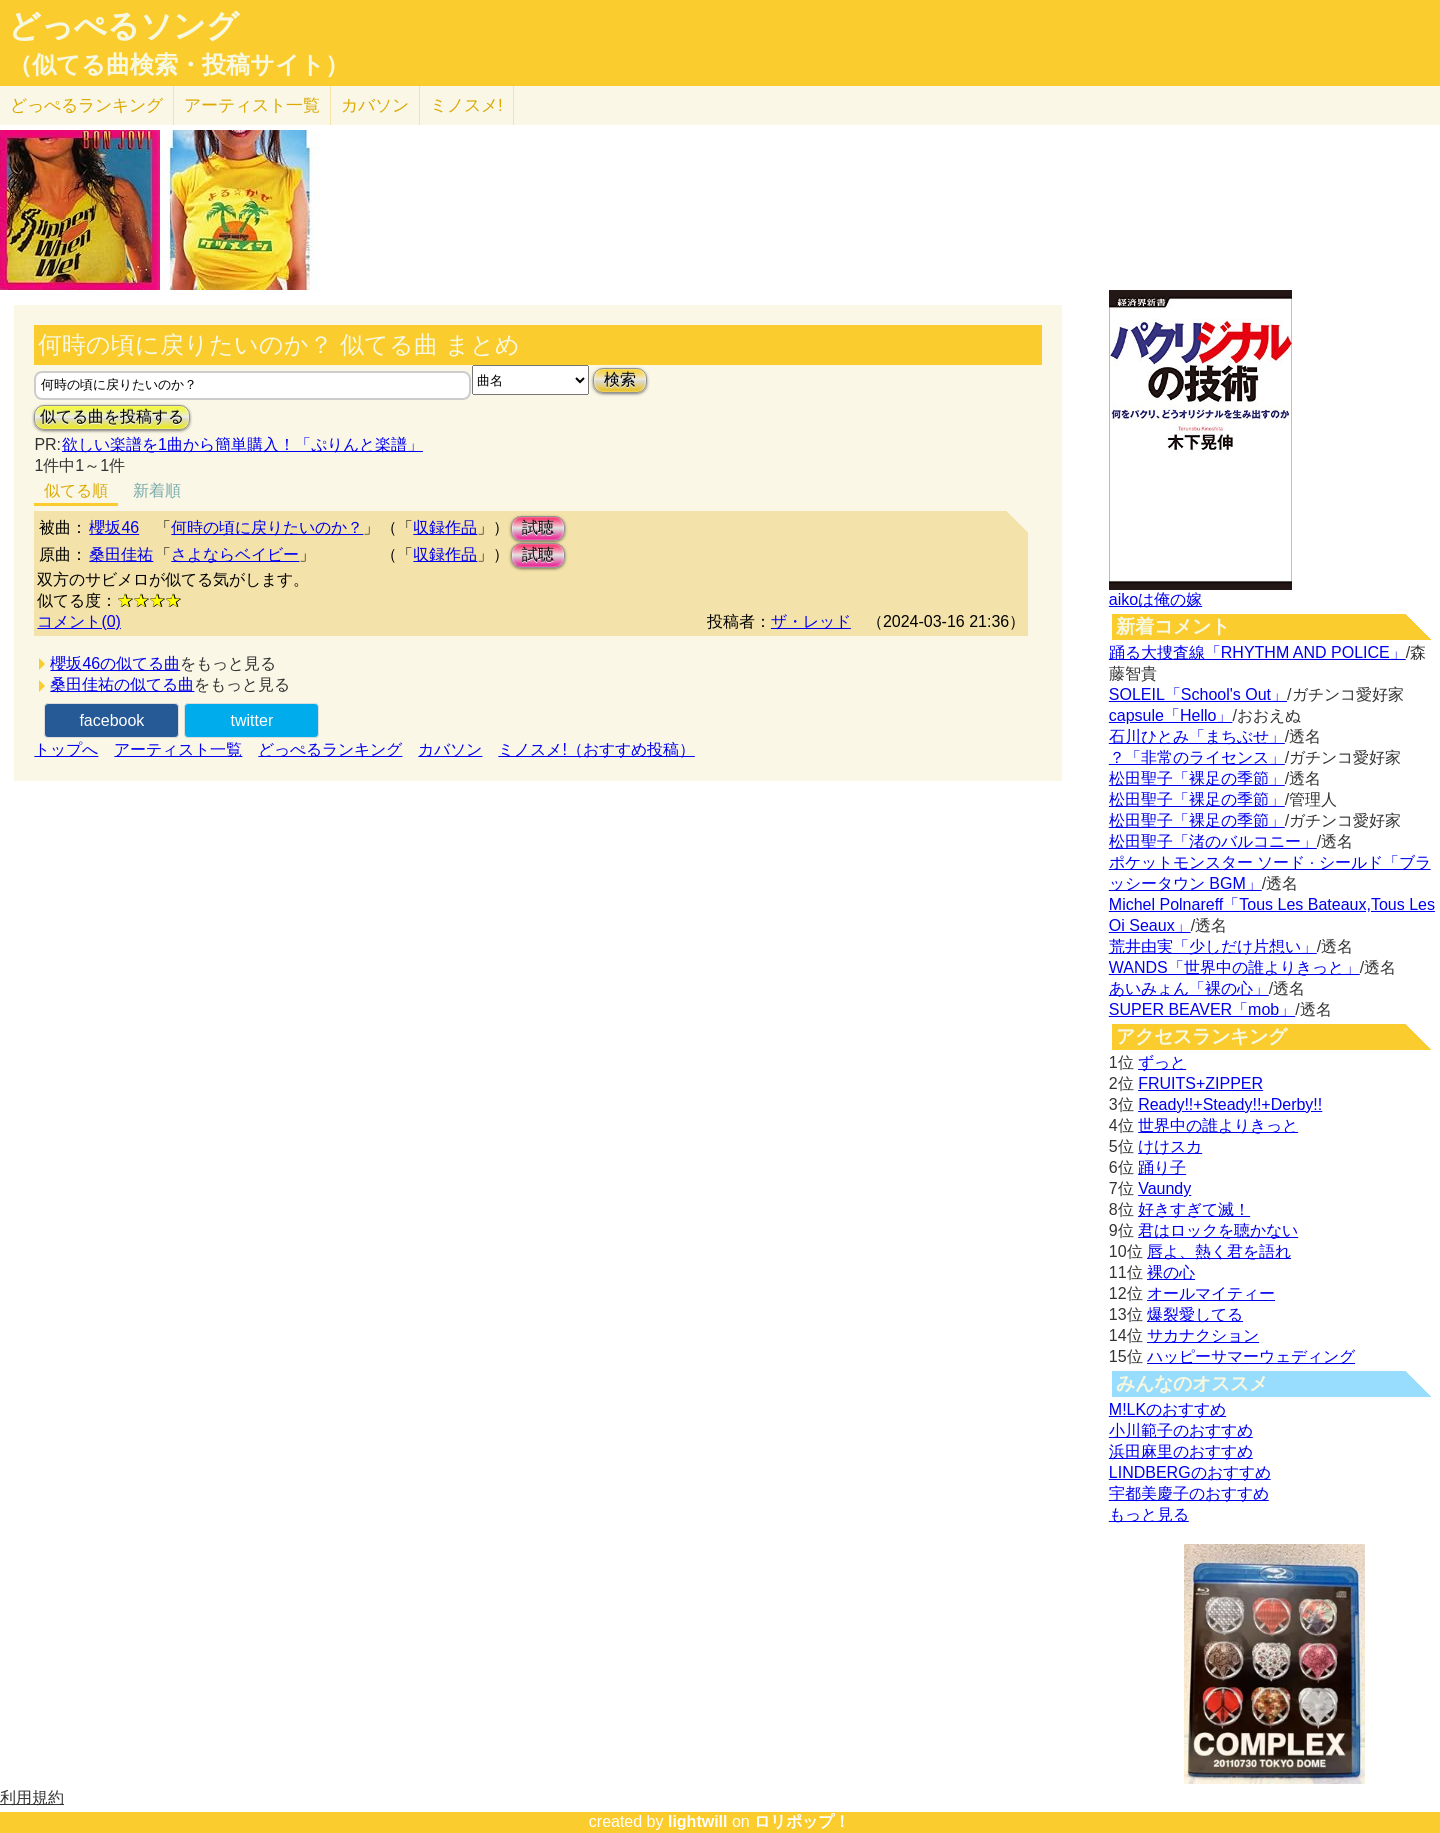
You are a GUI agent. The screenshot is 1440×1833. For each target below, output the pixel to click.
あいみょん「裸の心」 (1189, 988)
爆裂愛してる (1195, 1314)
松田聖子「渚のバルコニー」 (1213, 841)
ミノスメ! (466, 105)
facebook (111, 720)
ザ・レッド (811, 621)
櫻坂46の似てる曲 (115, 663)
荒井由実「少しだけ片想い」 (1213, 946)
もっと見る (1149, 1514)
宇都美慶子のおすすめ (1189, 1493)
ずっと (1162, 1062)
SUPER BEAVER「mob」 (1202, 1009)
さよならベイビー (235, 554)
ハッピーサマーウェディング (1251, 1356)
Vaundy (1164, 1188)
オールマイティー (1211, 1293)
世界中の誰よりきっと (1218, 1125)
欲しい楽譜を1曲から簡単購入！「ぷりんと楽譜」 (242, 444)
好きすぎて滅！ (1194, 1209)
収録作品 (445, 527)
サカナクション (1203, 1335)
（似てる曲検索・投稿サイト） (178, 65)
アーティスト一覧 (178, 749)
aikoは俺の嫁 (1155, 599)
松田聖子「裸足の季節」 (1197, 778)
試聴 (538, 527)
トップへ (66, 749)
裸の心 (1171, 1272)
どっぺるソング (123, 26)
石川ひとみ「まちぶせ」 (1197, 736)
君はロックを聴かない (1218, 1230)
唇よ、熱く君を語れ (1219, 1251)
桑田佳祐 (121, 554)
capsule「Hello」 (1171, 715)
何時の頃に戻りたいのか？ (267, 527)
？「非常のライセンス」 (1197, 757)
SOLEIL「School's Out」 (1198, 694)
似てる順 (76, 490)
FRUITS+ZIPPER (1200, 1083)
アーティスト (252, 105)
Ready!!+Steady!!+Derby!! (1230, 1104)
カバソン (375, 105)
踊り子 (1162, 1167)
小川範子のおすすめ (1181, 1430)
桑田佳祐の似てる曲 (122, 684)
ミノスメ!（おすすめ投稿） (596, 749)
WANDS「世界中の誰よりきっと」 (1234, 967)
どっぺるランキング (330, 749)
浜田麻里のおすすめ (1181, 1451)
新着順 (157, 490)
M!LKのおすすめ (1167, 1409)
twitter (252, 720)
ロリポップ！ (802, 1821)
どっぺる (86, 105)
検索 (620, 379)
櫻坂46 (114, 527)
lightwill (698, 1821)
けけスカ (1170, 1146)
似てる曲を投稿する (112, 416)
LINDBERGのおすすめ (1190, 1472)
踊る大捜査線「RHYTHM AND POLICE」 (1257, 652)
